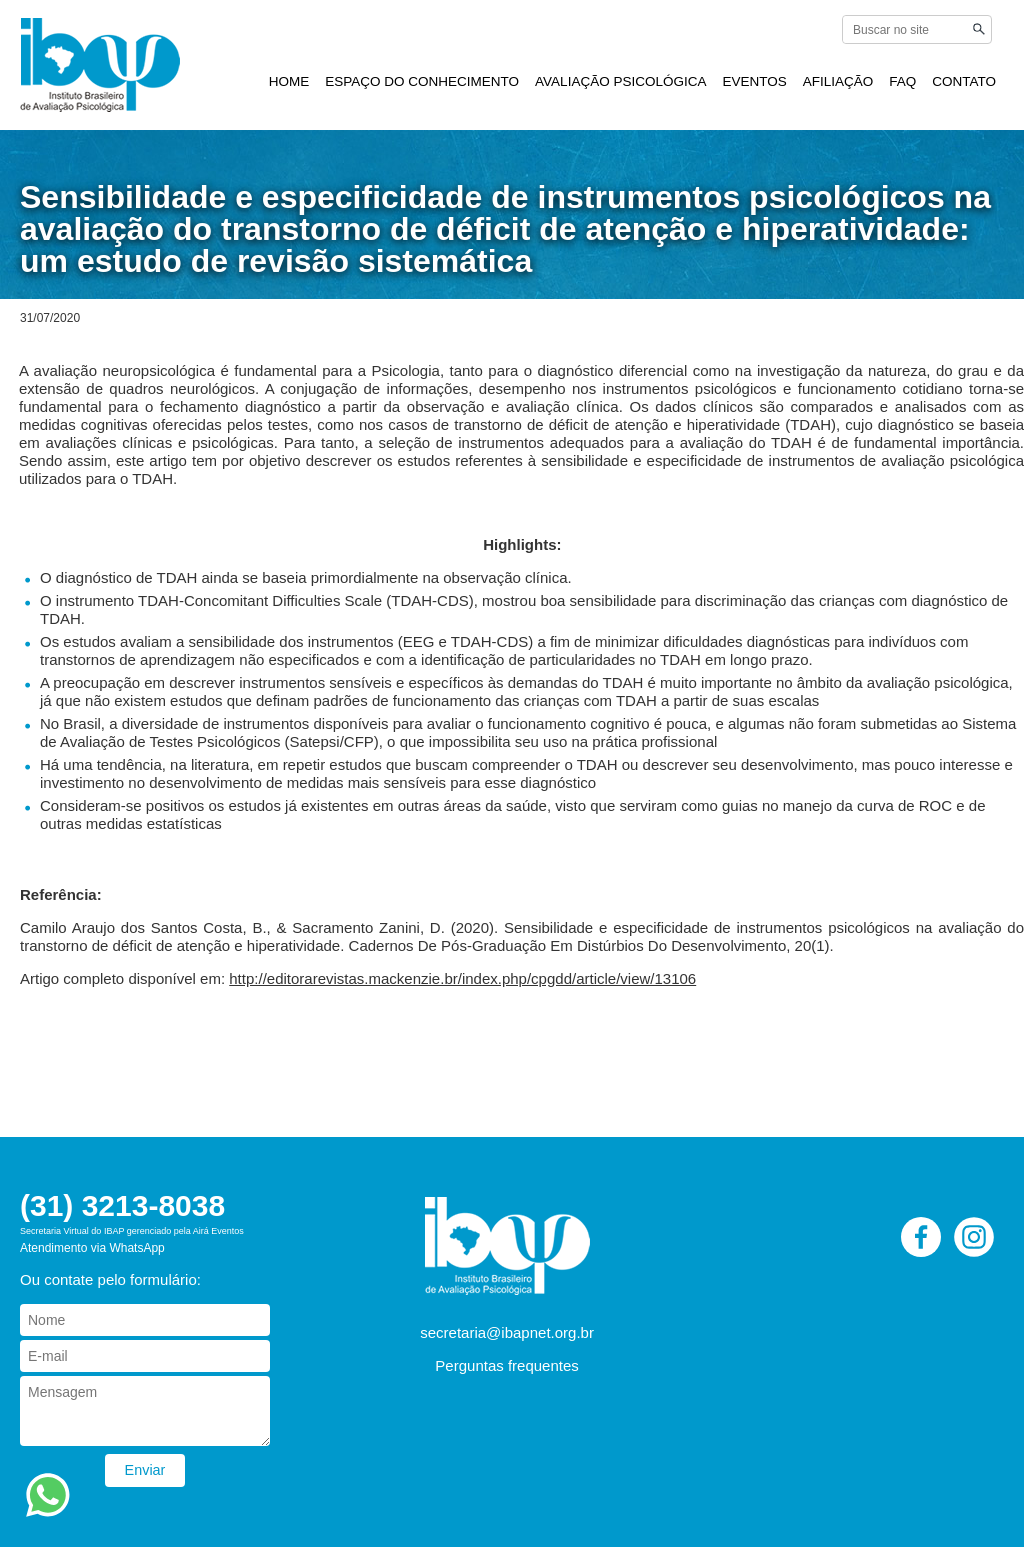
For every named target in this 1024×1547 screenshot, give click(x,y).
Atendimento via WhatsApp (92, 1248)
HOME (289, 81)
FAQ (902, 81)
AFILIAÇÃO (838, 81)
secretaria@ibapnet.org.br (507, 1332)
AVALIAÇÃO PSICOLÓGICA (620, 81)
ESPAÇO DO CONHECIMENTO (422, 81)
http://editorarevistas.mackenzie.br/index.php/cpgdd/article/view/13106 (462, 978)
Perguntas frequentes (506, 1365)
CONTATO (964, 81)
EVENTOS (754, 81)
